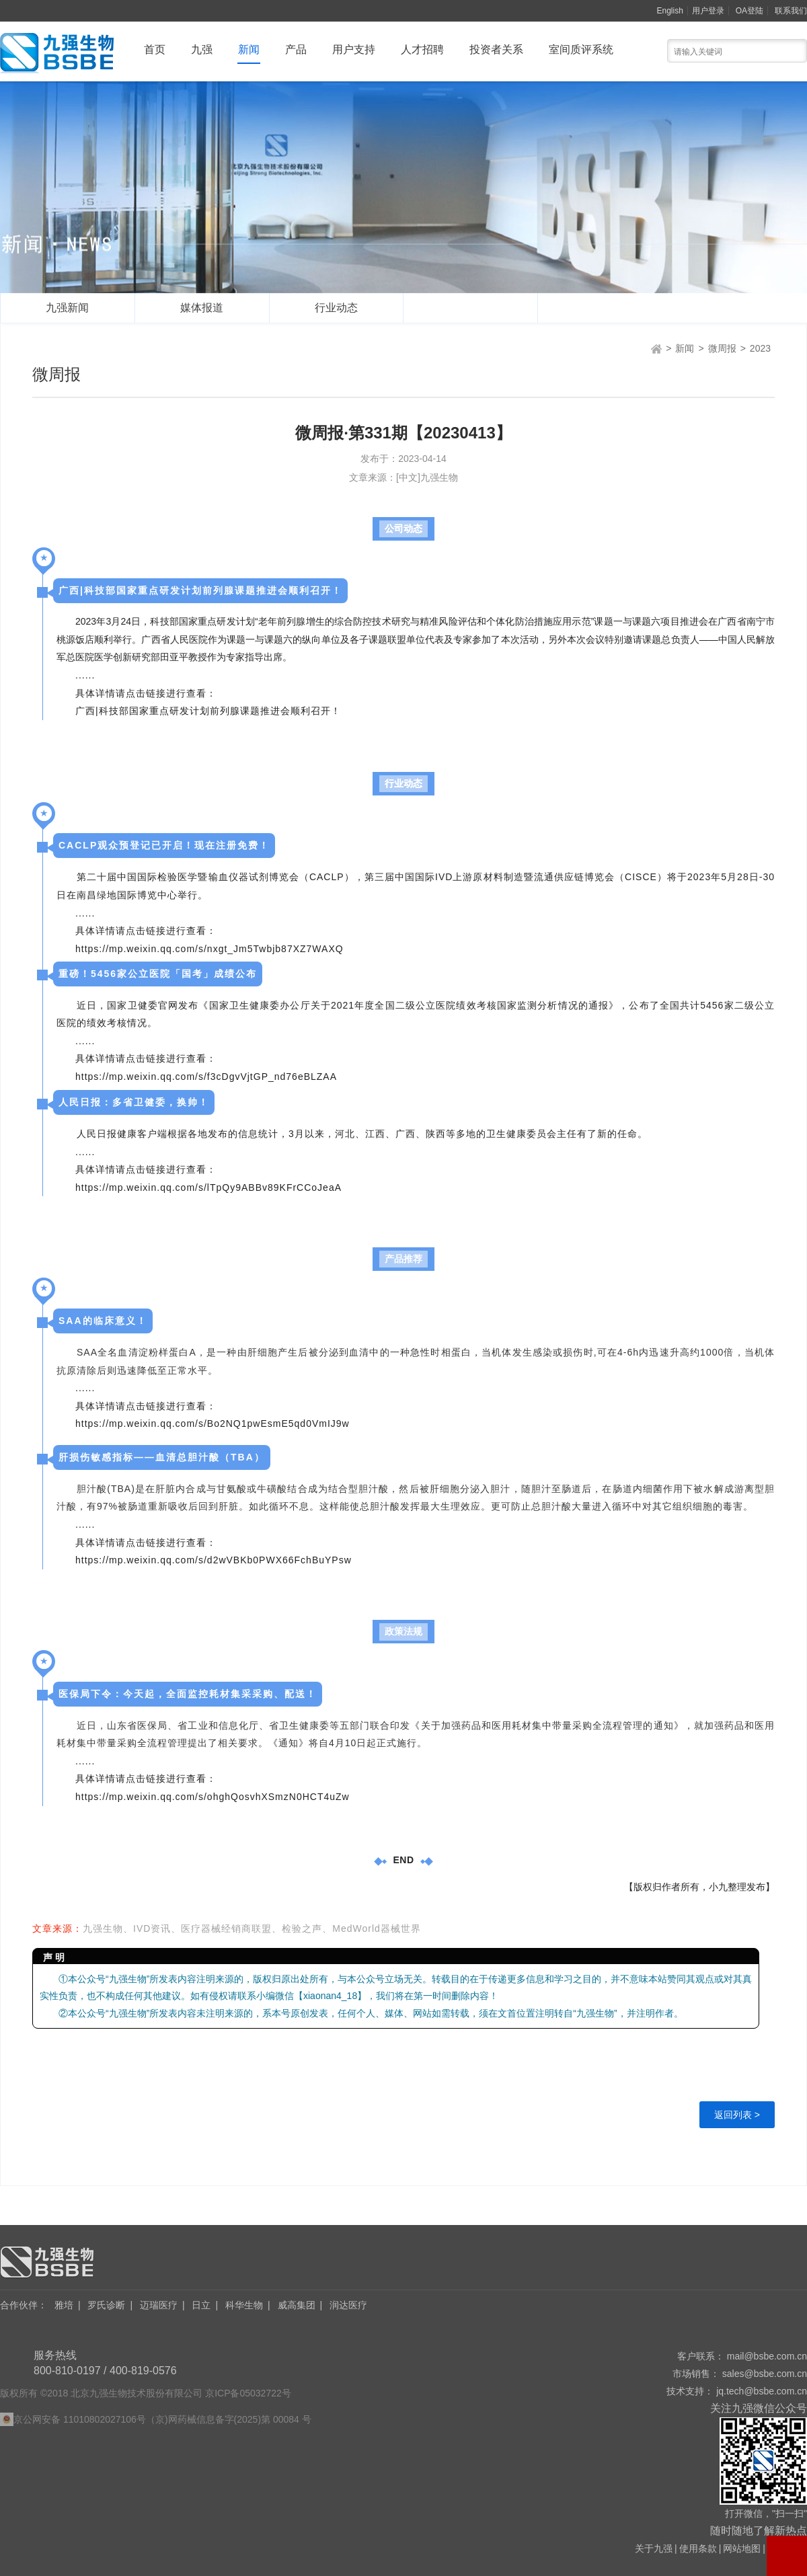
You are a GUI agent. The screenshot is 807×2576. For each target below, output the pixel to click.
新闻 (249, 49)
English (670, 10)
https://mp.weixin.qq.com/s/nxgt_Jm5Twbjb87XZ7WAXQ (209, 948)
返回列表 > (737, 2114)
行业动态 (336, 307)
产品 (296, 49)
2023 (760, 348)
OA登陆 (749, 10)
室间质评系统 (581, 49)
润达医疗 (348, 2305)
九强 (202, 49)
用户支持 (353, 49)
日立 (201, 2305)
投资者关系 (496, 49)
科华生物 (244, 2305)
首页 (154, 49)
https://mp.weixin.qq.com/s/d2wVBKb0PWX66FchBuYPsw (213, 1560)
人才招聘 (422, 49)
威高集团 (296, 2305)
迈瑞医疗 (159, 2305)
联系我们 (791, 10)
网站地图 (742, 2548)
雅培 (63, 2305)
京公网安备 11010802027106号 (79, 2419)
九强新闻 (67, 307)
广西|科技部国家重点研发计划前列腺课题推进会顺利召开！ (208, 710)
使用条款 (698, 2548)
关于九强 (653, 2548)
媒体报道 (201, 307)
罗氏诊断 (106, 2305)
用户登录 (708, 10)
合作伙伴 (23, 2305)
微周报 (471, 307)
